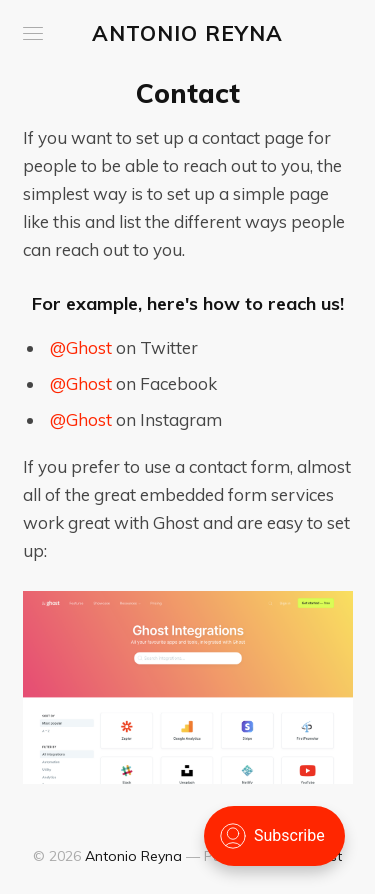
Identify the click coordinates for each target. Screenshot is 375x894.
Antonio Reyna (187, 33)
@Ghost (81, 347)
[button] (33, 33)
